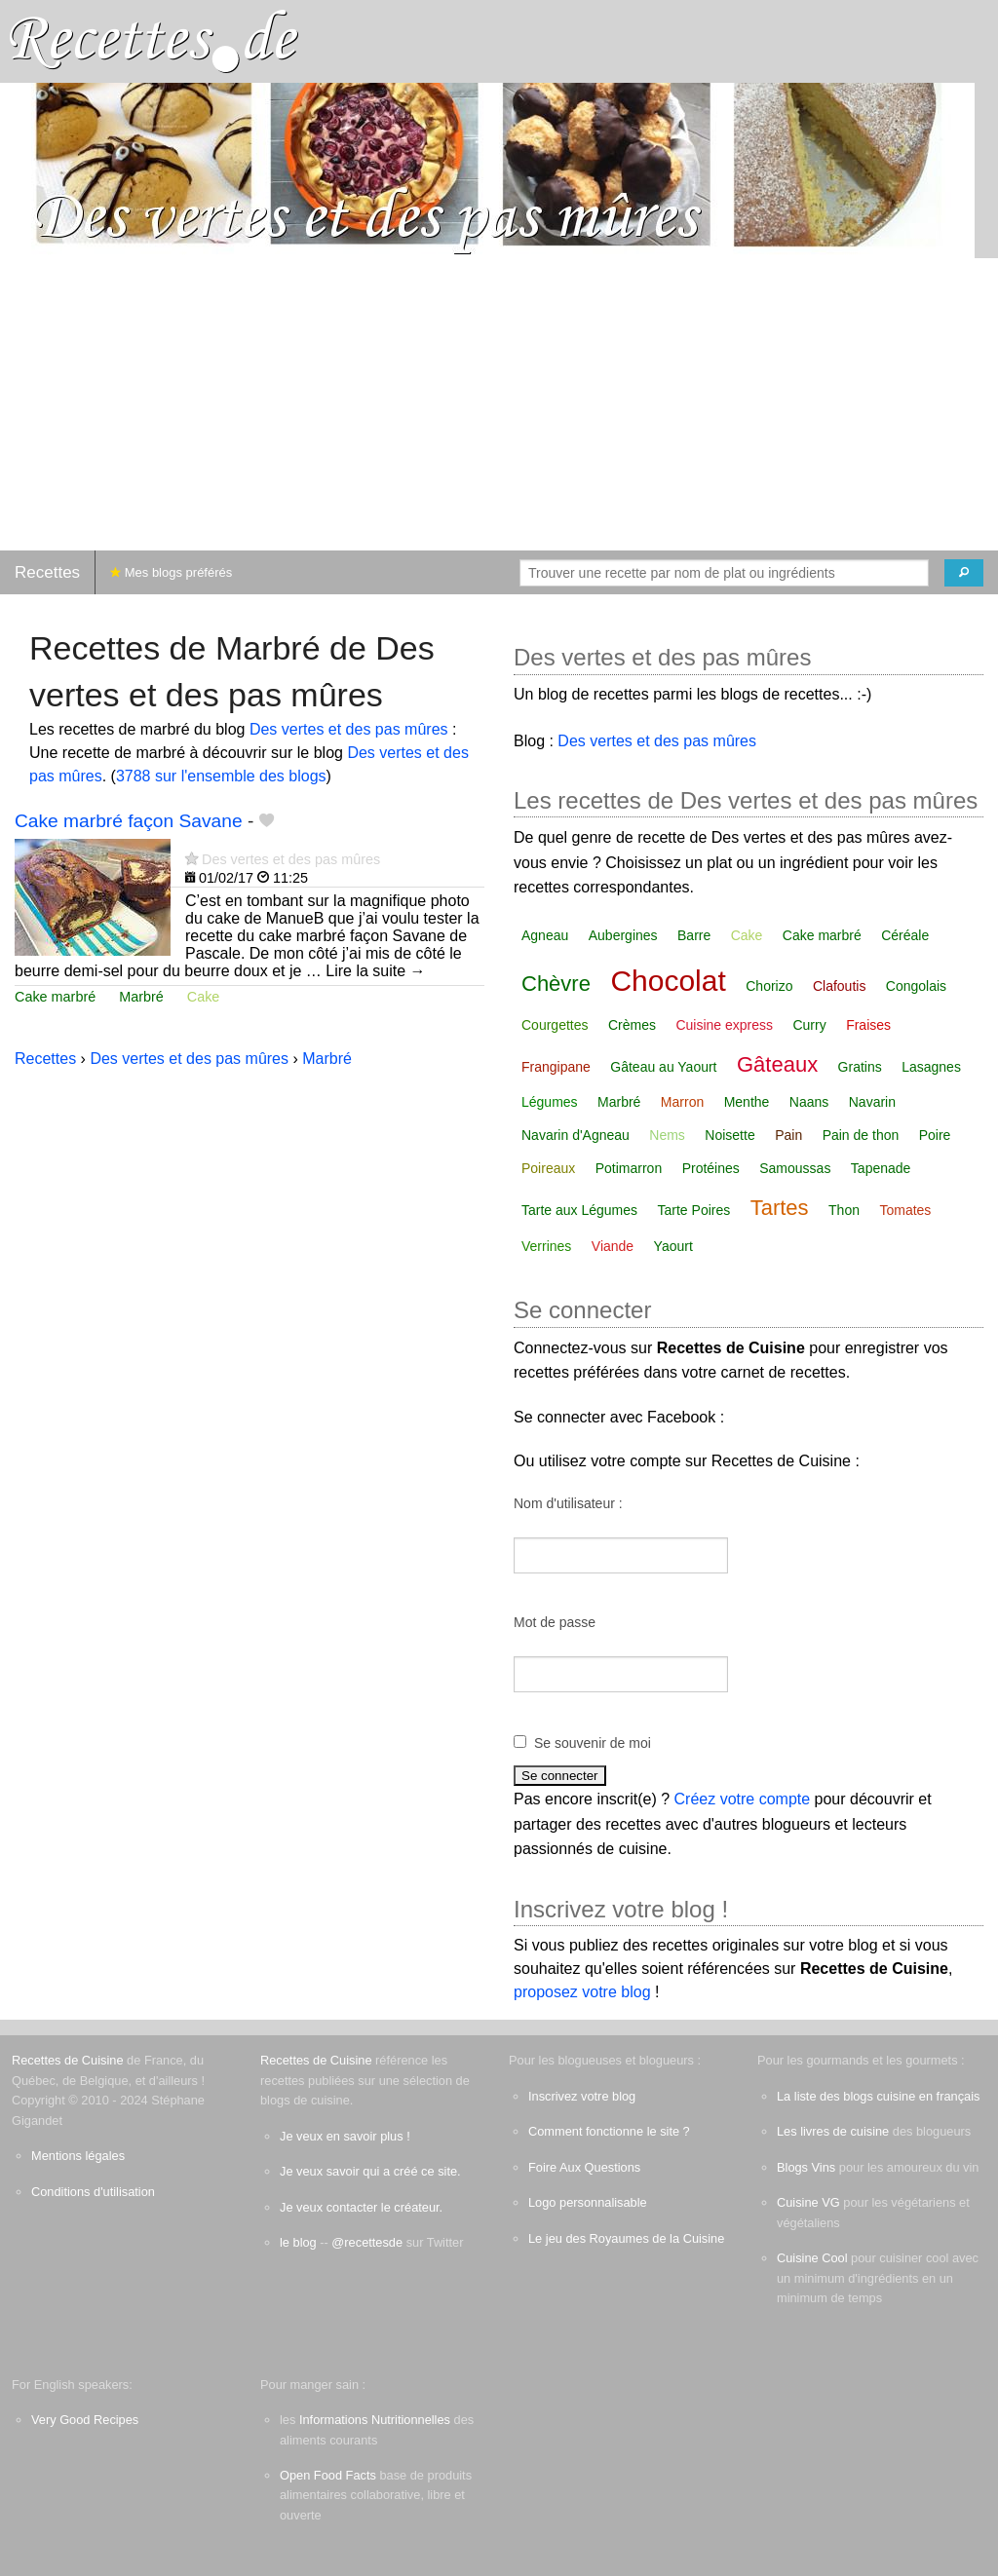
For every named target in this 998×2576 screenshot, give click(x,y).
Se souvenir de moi (592, 1743)
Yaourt (673, 1246)
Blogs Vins (806, 2167)
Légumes (549, 1102)
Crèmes (632, 1025)
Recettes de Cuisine (68, 2060)
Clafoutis (839, 986)
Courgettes (554, 1025)
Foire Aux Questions (584, 2167)
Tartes (779, 1207)
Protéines (711, 1168)
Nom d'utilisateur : (568, 1503)
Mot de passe (554, 1622)
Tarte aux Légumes (579, 1210)
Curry (808, 1025)
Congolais (916, 986)
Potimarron (628, 1168)
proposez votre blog (582, 1992)
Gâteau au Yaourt (663, 1067)
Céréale (905, 935)
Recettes (47, 572)
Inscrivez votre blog (581, 2096)
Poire (935, 1135)
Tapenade (881, 1168)
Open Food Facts (328, 2475)
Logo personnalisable (587, 2202)
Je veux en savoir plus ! (345, 2136)
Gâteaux (777, 1064)
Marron (682, 1102)
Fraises (868, 1025)
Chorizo (769, 986)
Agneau (544, 935)
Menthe (747, 1102)
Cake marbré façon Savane (129, 821)
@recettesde (367, 2242)
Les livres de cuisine (833, 2131)
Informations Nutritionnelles (374, 2419)
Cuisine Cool (812, 2258)
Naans (808, 1102)
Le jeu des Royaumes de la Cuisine (626, 2238)
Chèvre (556, 983)
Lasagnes (931, 1067)
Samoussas (794, 1168)
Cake (203, 996)
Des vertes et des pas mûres (349, 729)
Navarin (872, 1102)
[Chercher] (963, 573)
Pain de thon (861, 1135)
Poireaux (548, 1168)
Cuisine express (724, 1025)
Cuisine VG (808, 2202)
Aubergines (623, 935)
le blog (298, 2242)
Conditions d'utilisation (93, 2191)
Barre (693, 935)
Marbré (141, 996)
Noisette (729, 1135)
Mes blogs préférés (171, 572)
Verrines (546, 1246)
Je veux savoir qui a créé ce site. (370, 2171)
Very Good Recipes (84, 2419)
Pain (788, 1135)
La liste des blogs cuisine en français (878, 2096)
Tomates (905, 1210)
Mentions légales (78, 2155)
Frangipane (556, 1067)
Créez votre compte (742, 1799)
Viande (612, 1246)
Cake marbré (55, 996)
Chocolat (667, 981)
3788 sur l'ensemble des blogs (221, 776)
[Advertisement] (499, 404)
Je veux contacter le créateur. (361, 2207)
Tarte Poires (694, 1210)
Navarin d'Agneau (575, 1135)
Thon (844, 1210)
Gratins (860, 1067)
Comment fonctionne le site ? (609, 2131)
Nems (667, 1135)
